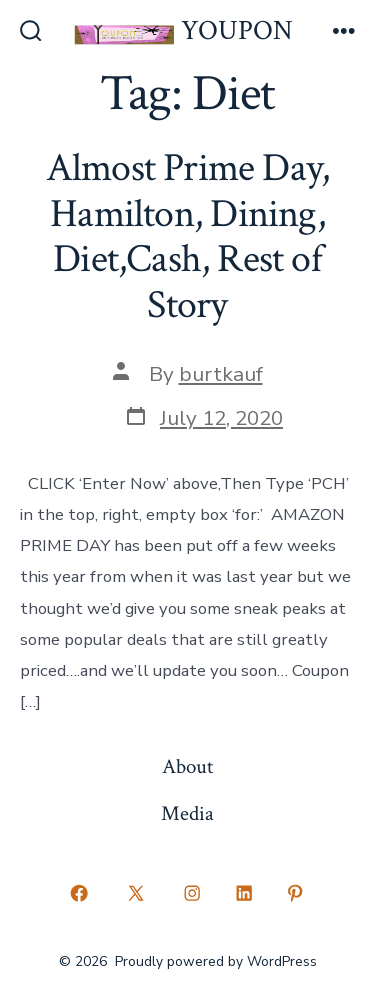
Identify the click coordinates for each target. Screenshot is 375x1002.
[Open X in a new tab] (135, 894)
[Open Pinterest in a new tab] (296, 894)
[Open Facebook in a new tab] (80, 894)
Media (187, 813)
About (187, 766)
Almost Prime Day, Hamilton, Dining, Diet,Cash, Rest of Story (188, 236)
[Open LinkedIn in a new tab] (244, 894)
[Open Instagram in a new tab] (193, 894)
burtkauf (221, 374)
